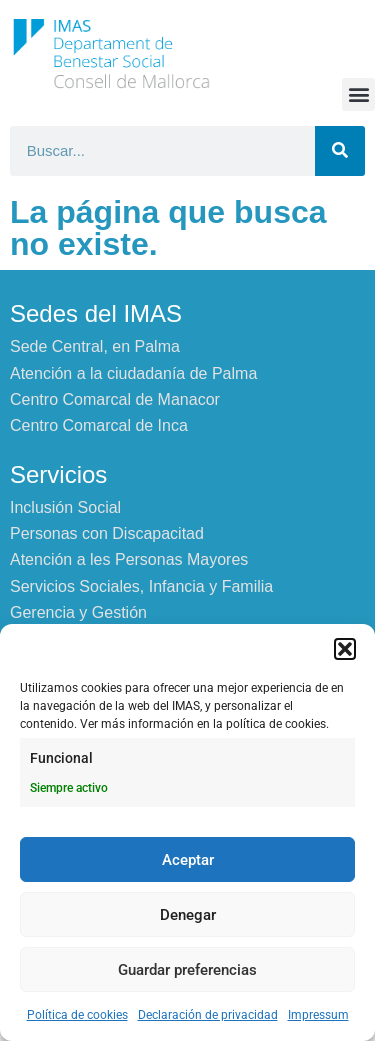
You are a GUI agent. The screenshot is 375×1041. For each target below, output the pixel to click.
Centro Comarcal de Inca (99, 425)
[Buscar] (340, 151)
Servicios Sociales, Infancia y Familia (141, 586)
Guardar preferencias (187, 970)
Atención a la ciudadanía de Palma (133, 373)
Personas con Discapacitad (107, 533)
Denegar (188, 915)
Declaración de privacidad (208, 1015)
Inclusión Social (65, 507)
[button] (345, 649)
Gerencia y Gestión (78, 612)
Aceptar (188, 860)
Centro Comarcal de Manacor (115, 399)
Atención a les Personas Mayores (129, 559)
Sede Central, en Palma (95, 346)
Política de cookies (77, 1015)
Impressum (318, 1015)
